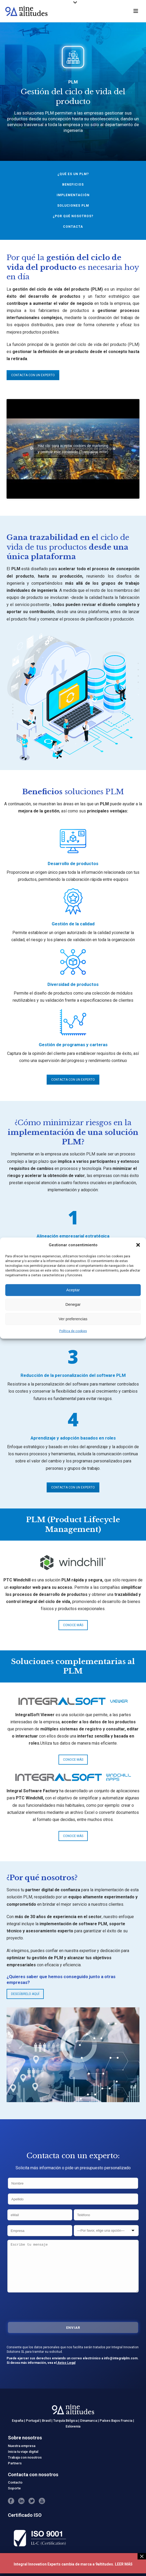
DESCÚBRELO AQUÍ (25, 1994)
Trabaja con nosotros (25, 2457)
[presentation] (47, 2306)
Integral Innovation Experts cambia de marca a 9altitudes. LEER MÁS (73, 2564)
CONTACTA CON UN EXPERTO (33, 375)
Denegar (73, 1304)
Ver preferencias (73, 1319)
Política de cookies (73, 1331)
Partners (15, 2463)
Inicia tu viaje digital (23, 2452)
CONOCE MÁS (73, 1625)
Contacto (15, 2482)
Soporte (14, 2488)
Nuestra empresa (21, 2446)
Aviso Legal (66, 2363)
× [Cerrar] (141, 2556)
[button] (138, 1245)
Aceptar (73, 1290)
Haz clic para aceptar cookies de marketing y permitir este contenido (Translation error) (73, 449)
